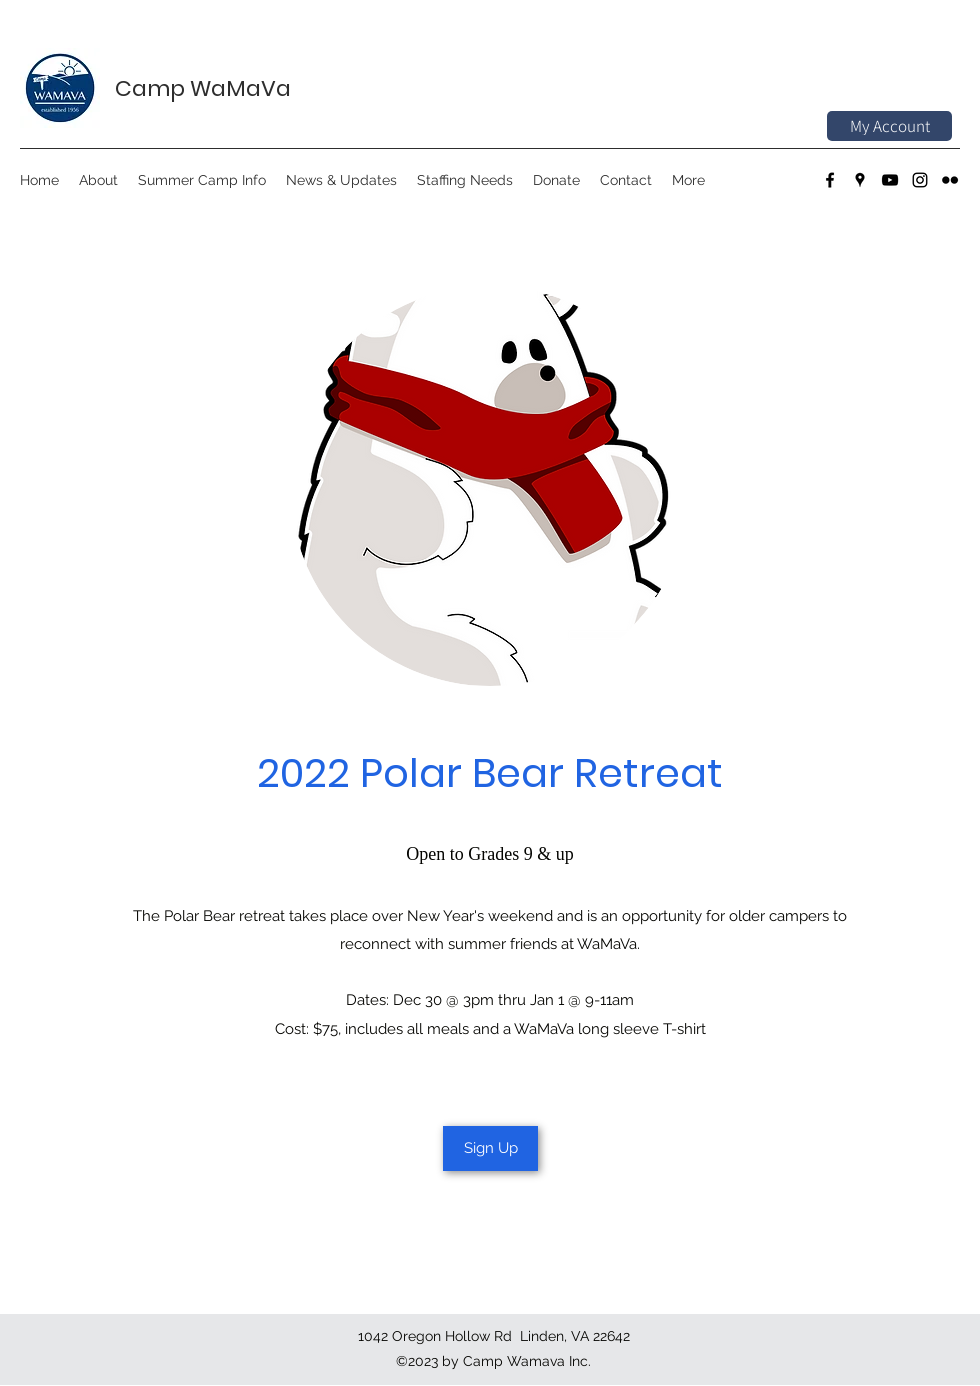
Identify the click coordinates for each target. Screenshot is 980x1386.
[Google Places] (860, 180)
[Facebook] (830, 180)
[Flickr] (950, 180)
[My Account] (889, 126)
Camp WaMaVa (203, 88)
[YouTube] (890, 180)
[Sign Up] (490, 1148)
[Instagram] (920, 180)
